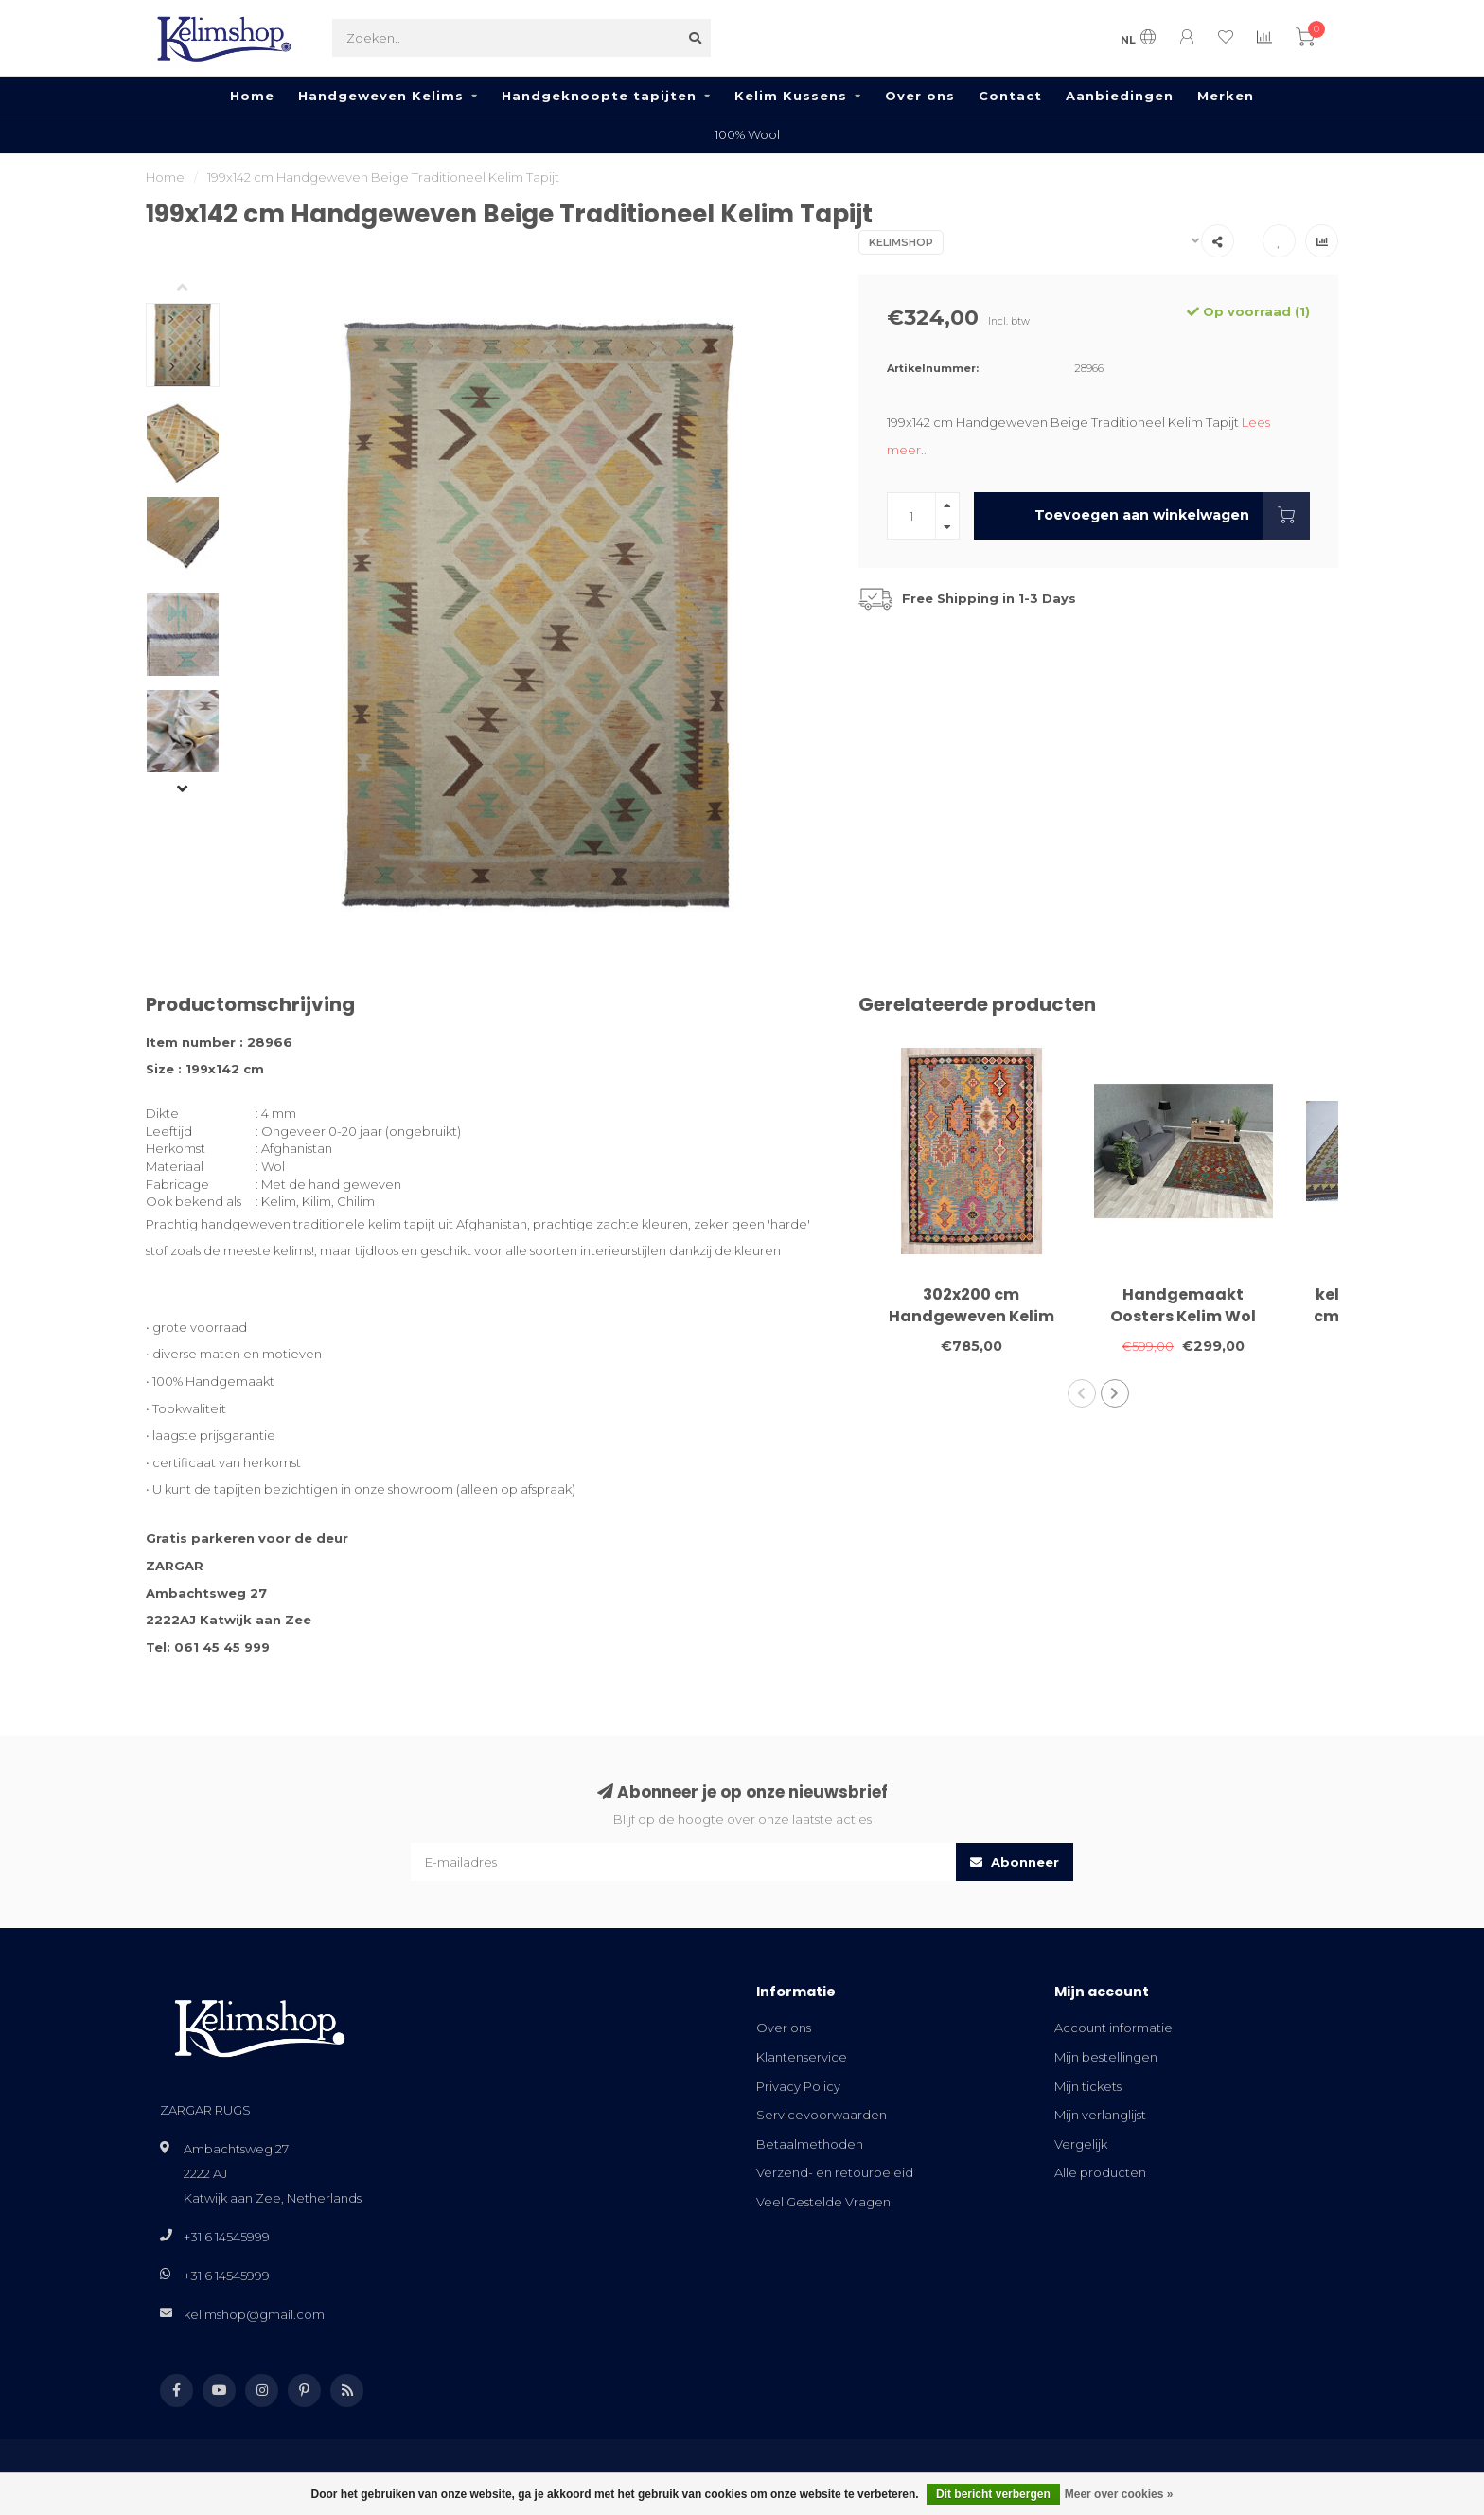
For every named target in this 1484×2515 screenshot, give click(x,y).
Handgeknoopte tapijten (599, 95)
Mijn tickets (1088, 2086)
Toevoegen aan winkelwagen (1172, 516)
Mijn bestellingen (1105, 2056)
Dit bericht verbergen (993, 2494)
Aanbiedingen (1120, 95)
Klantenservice (801, 2056)
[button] (197, 289)
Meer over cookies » (1119, 2494)
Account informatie (1113, 2027)
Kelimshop (901, 242)
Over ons (920, 95)
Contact (1010, 95)
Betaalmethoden (809, 2144)
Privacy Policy (798, 2086)
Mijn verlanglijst (1100, 2114)
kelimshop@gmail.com (254, 2314)
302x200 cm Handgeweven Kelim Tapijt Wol (971, 1316)
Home (252, 95)
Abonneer (1014, 1861)
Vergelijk (1080, 2144)
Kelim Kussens (790, 95)
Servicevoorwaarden (821, 2114)
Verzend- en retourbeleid (834, 2172)
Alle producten (1100, 2172)
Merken (1225, 95)
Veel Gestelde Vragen (823, 2201)
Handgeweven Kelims (381, 95)
